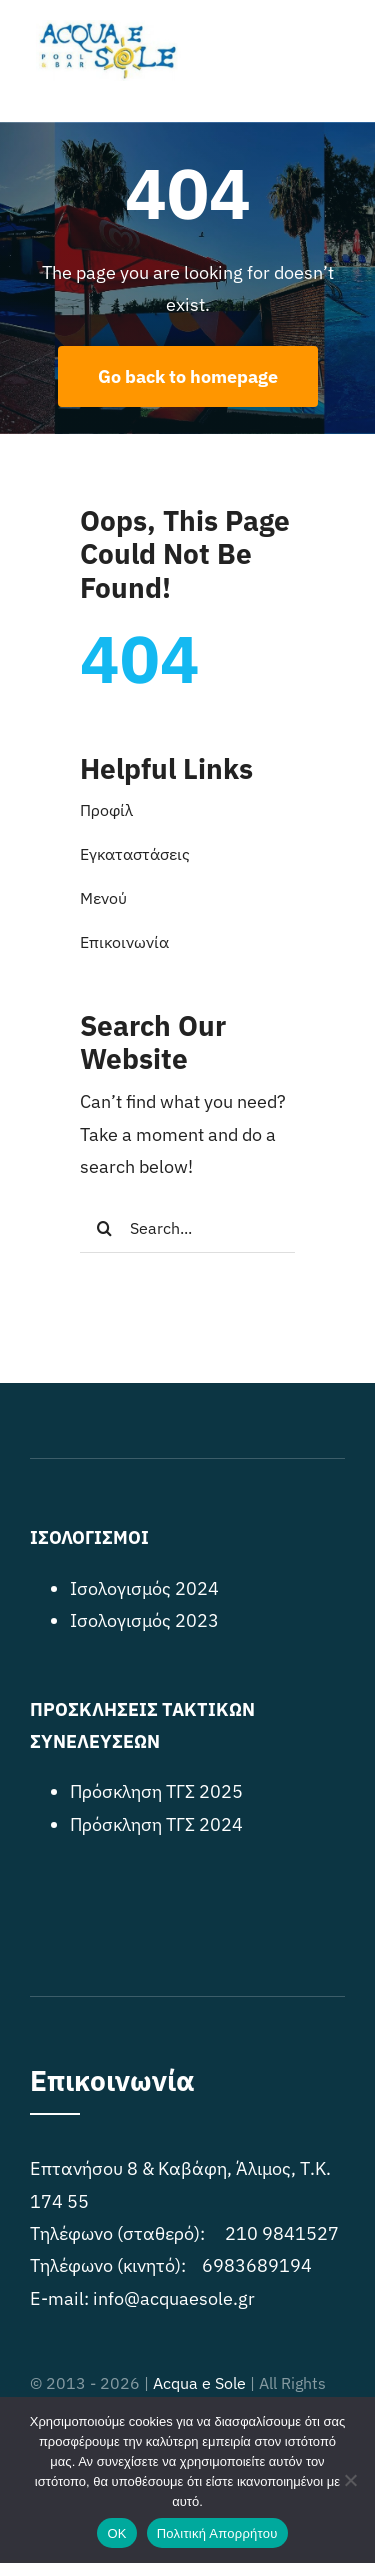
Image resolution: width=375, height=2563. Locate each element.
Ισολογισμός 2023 (144, 1620)
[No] (350, 2480)
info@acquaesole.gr (174, 2298)
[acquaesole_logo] (105, 28)
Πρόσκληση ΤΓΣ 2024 (156, 1824)
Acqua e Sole (199, 2383)
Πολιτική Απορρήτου (217, 2533)
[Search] (105, 1228)
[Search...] (187, 1228)
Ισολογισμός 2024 (144, 1588)
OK (116, 2533)
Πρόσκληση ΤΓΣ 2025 (156, 1791)
